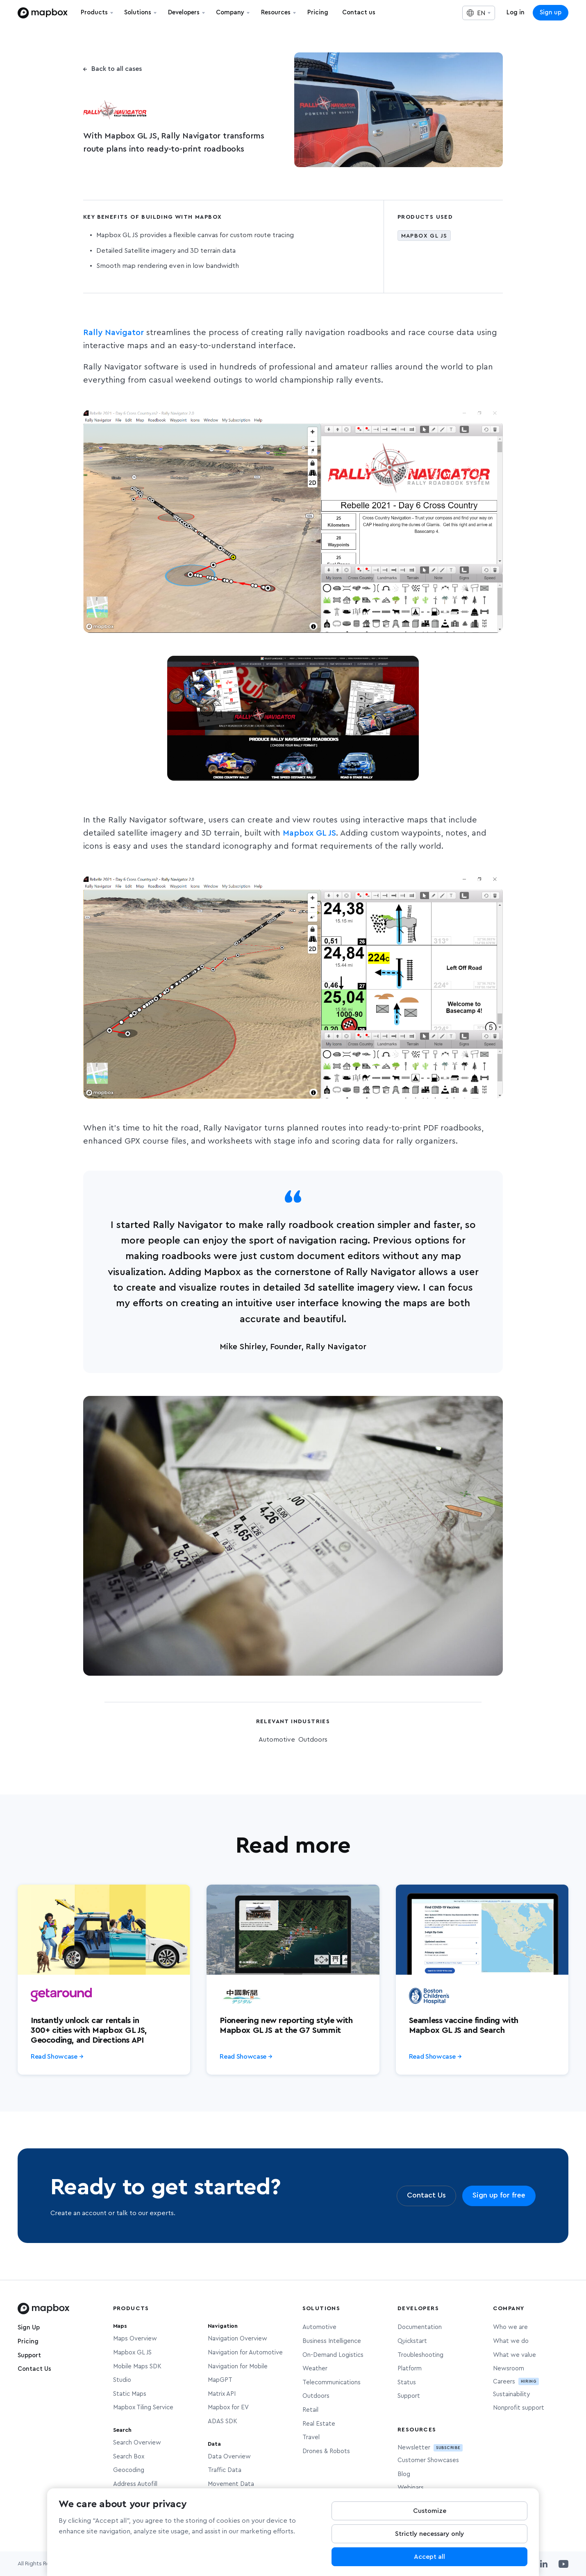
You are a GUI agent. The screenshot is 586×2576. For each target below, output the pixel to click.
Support (29, 2355)
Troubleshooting (420, 2355)
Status (406, 2382)
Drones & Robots (326, 2451)
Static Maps (129, 2394)
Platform (409, 2368)
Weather (314, 2368)
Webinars (410, 2488)
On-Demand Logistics (332, 2355)
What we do (511, 2341)
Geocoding (128, 2470)
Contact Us (34, 2369)
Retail (310, 2410)
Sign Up (29, 2328)
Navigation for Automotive (245, 2352)
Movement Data (231, 2484)
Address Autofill (135, 2484)
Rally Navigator (113, 333)
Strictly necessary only (429, 2534)
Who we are (510, 2327)
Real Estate (318, 2424)
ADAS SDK (222, 2421)
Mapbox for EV (228, 2407)
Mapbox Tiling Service (143, 2407)
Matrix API (222, 2394)
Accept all (429, 2556)
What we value (514, 2355)
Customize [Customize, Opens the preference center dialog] (429, 2511)
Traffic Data (224, 2470)
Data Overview (229, 2457)
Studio (122, 2380)
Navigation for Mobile (238, 2366)
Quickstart (412, 2341)
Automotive (319, 2327)
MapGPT (220, 2380)
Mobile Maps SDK (137, 2366)
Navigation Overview (237, 2339)
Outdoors (315, 2396)
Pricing (28, 2341)
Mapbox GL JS (309, 833)
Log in (516, 12)
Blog (403, 2474)
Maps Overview (135, 2339)
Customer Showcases (428, 2460)
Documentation (419, 2327)
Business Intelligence (331, 2341)
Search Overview (137, 2443)
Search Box (128, 2457)
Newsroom (508, 2368)
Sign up (550, 12)
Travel (311, 2437)
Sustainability (511, 2394)
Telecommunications (331, 2382)
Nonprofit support (518, 2408)
